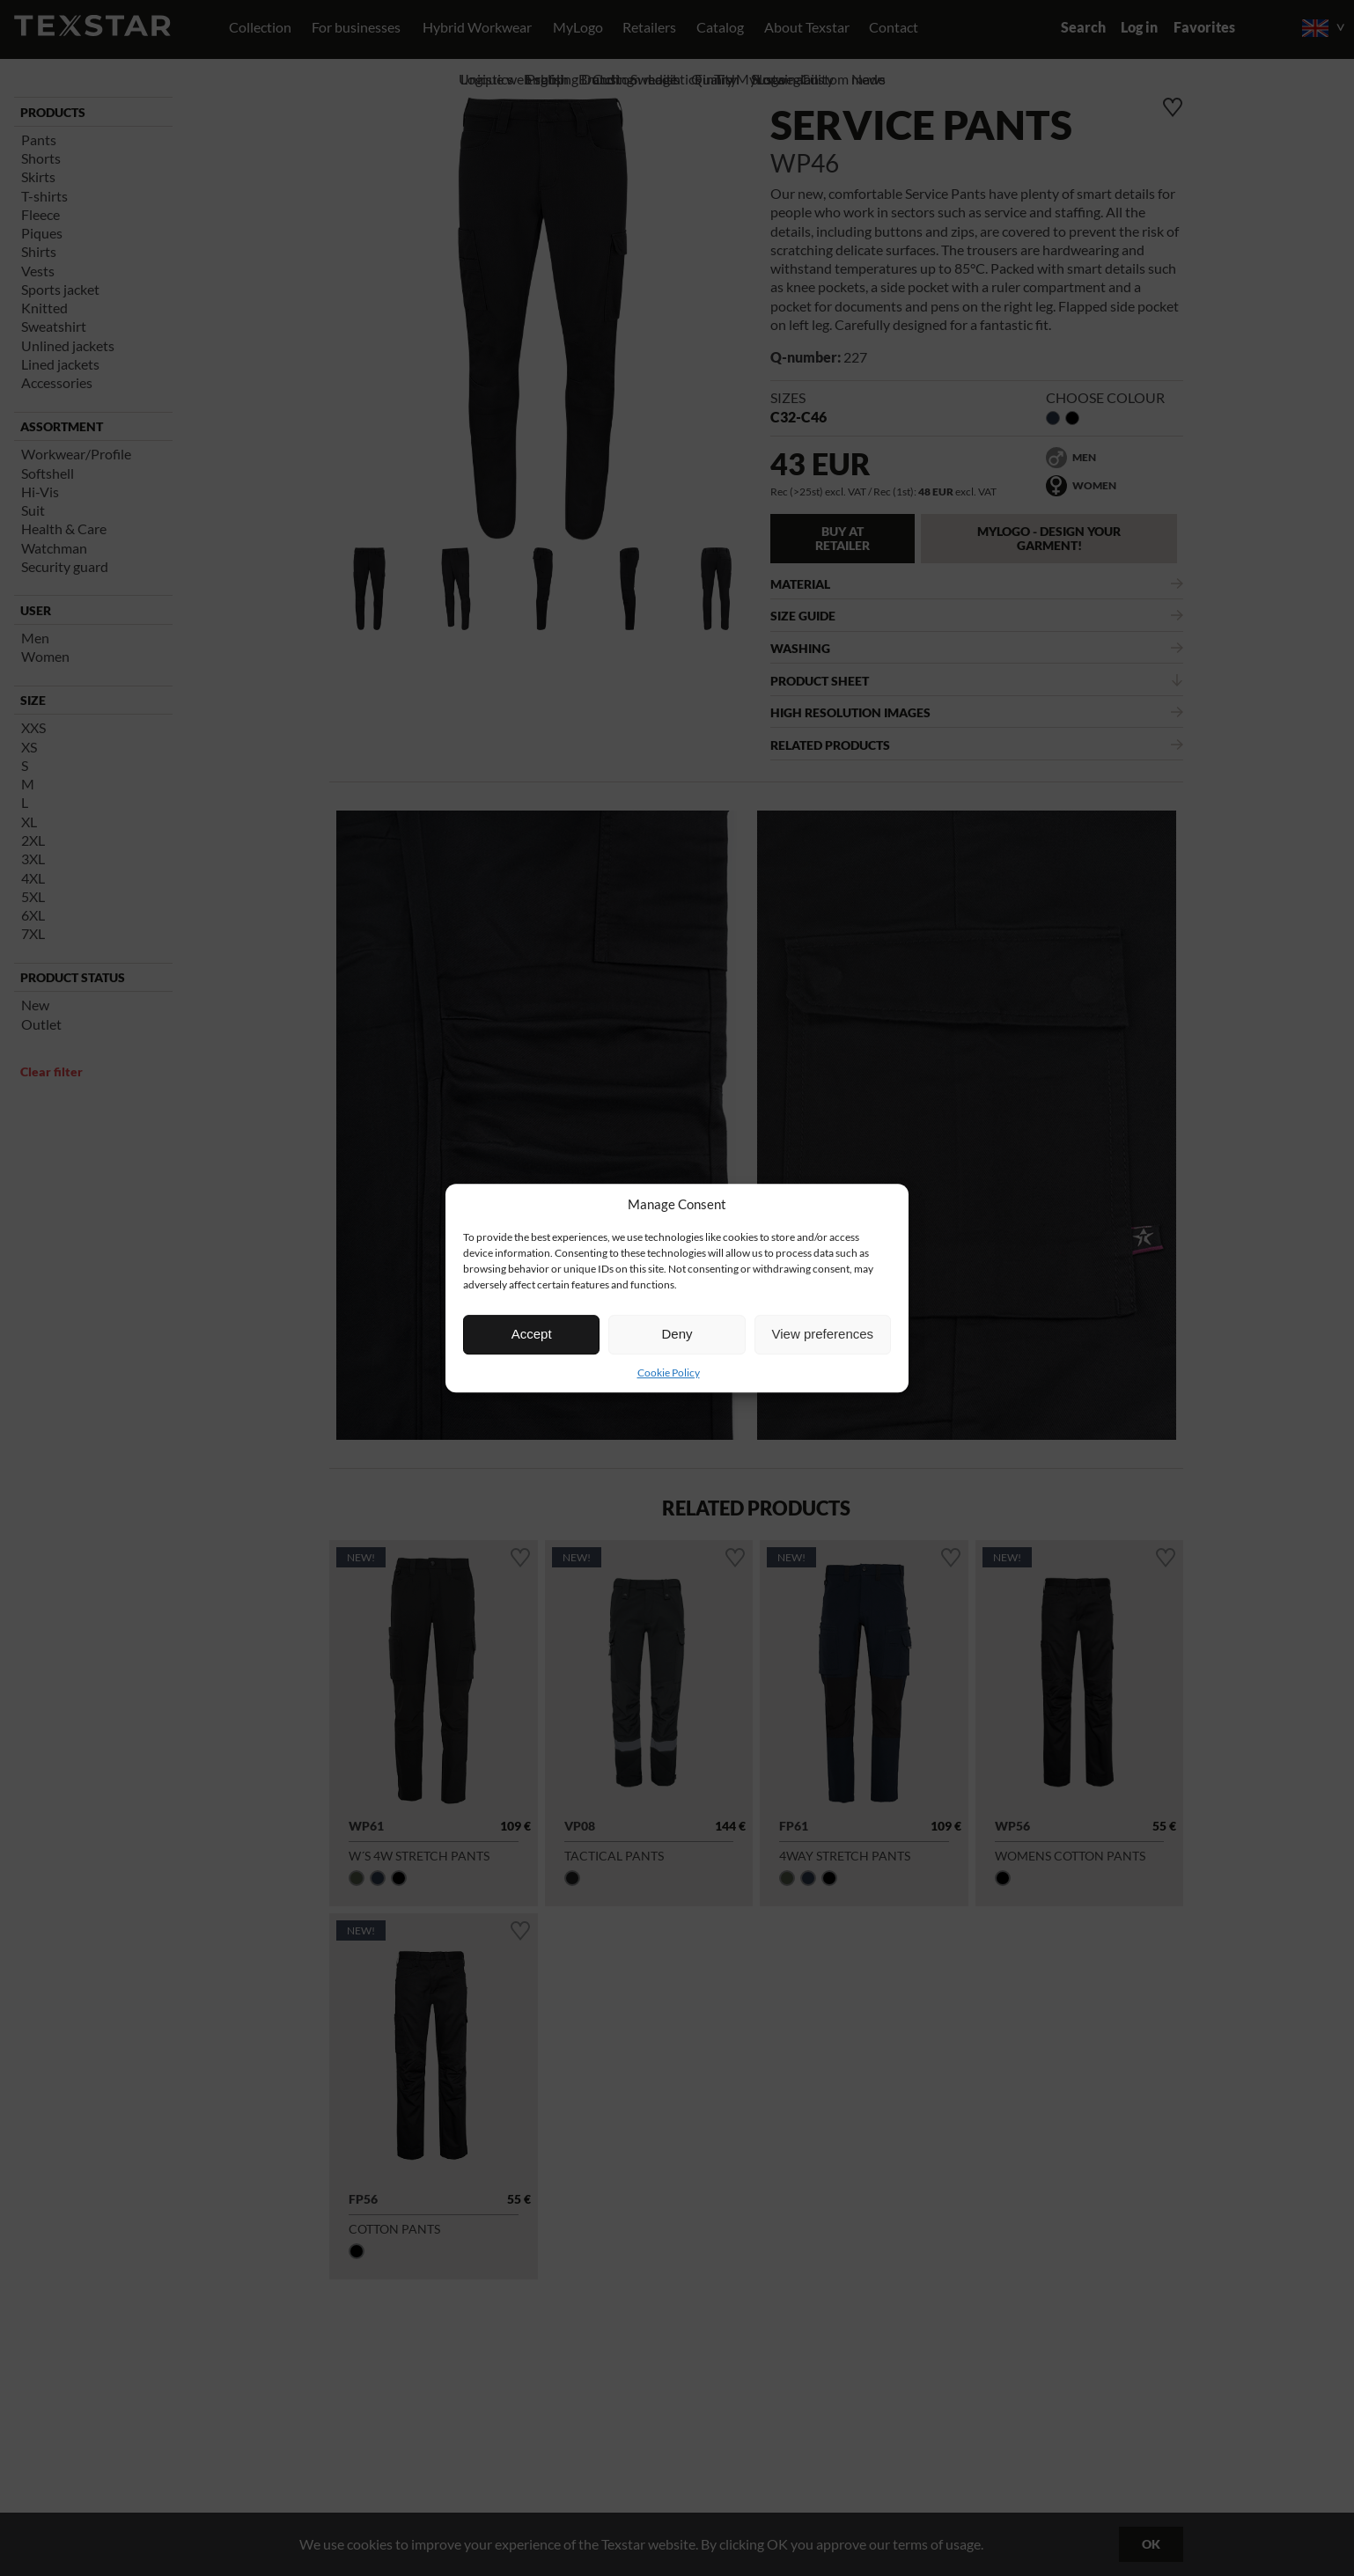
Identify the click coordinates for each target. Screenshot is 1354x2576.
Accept (531, 1333)
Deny (676, 1333)
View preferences (823, 1333)
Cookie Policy (668, 1372)
